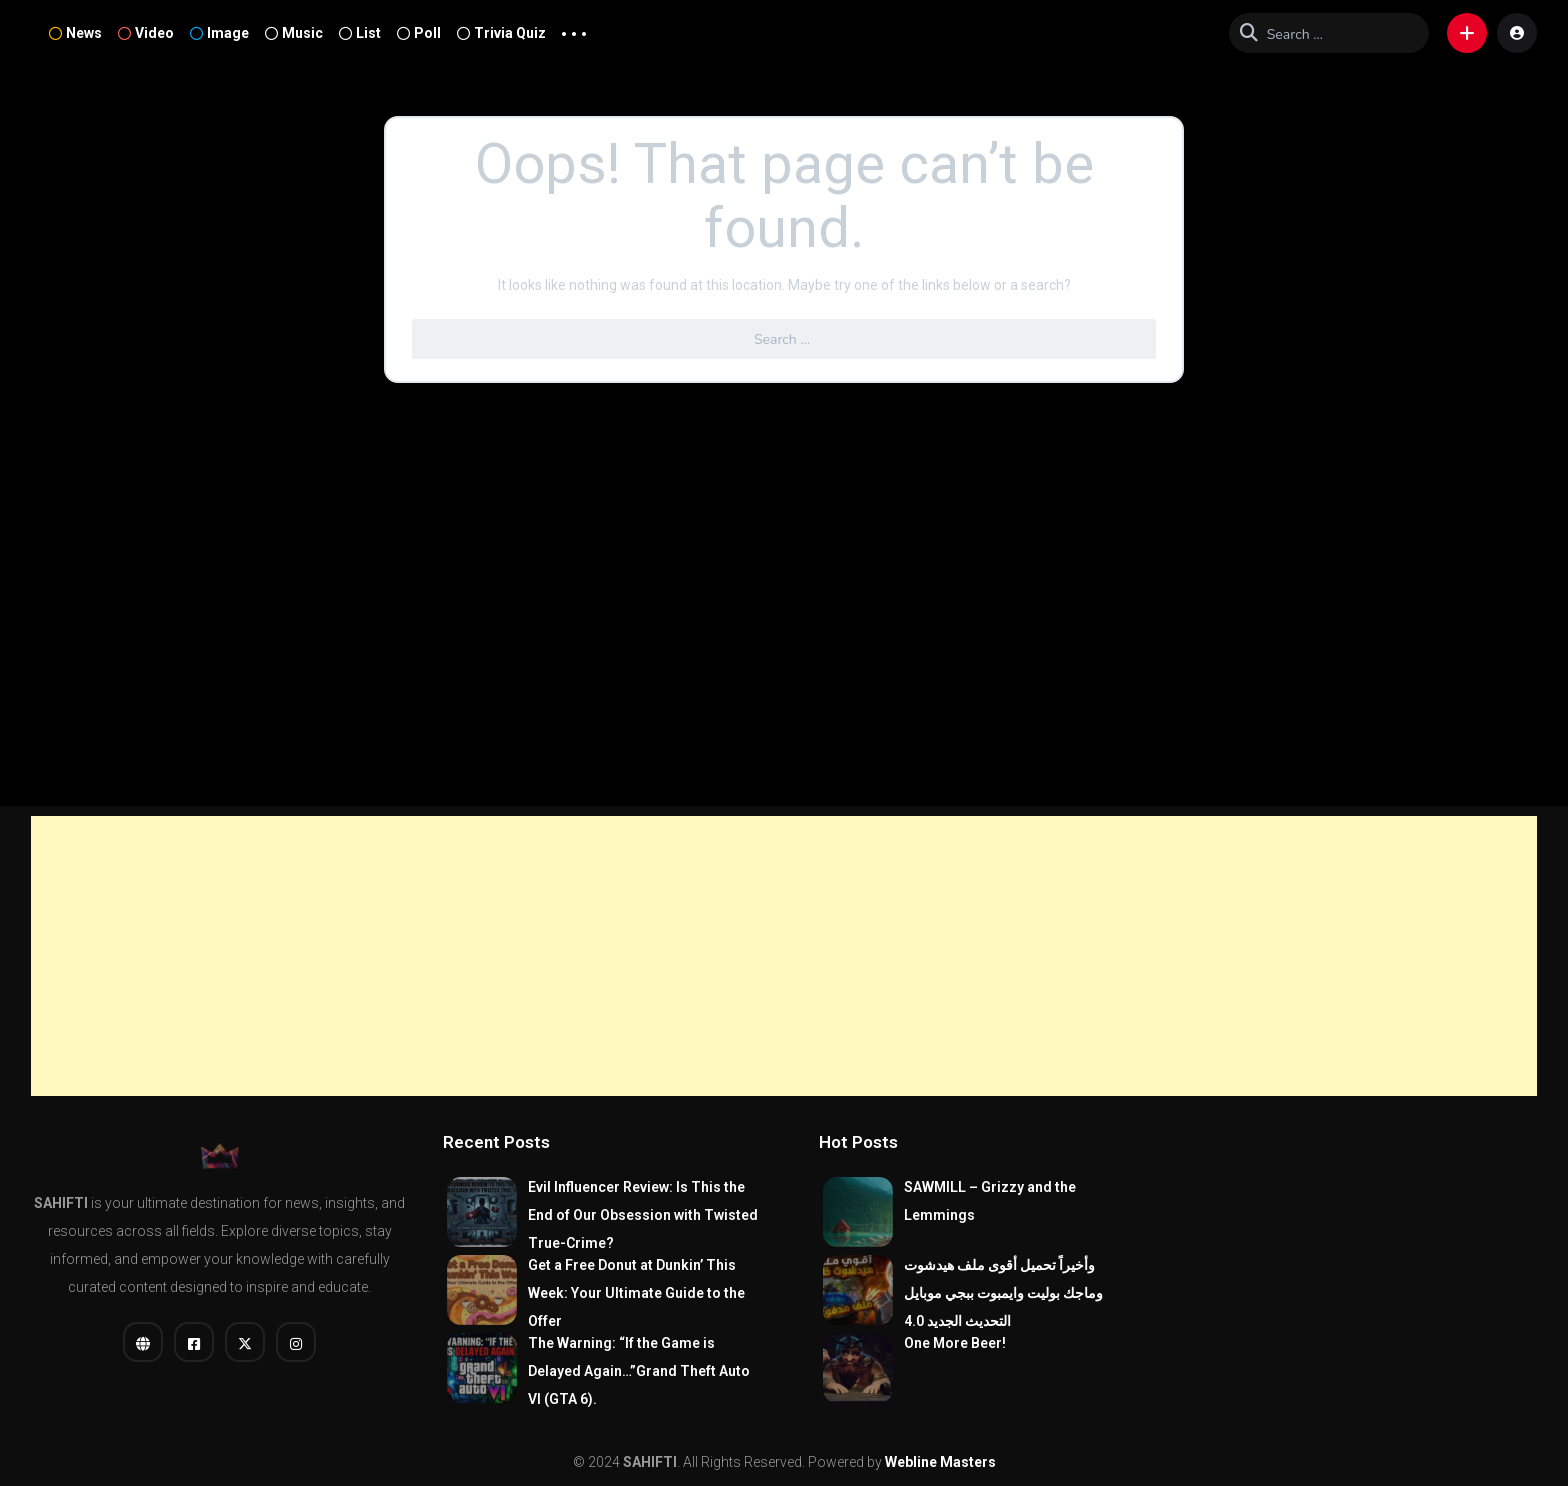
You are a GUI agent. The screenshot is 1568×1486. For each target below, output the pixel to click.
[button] (1467, 33)
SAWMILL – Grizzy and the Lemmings (990, 1201)
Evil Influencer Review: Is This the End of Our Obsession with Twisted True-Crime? (643, 1215)
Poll (419, 33)
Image (219, 33)
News (75, 33)
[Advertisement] (784, 956)
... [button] (574, 29)
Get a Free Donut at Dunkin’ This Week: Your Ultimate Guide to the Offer (636, 1293)
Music (294, 33)
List (360, 33)
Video (146, 33)
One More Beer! (955, 1343)
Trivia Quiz (501, 33)
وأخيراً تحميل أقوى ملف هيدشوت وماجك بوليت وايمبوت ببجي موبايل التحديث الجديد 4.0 (1003, 1293)
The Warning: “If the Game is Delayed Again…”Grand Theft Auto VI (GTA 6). (639, 1371)
